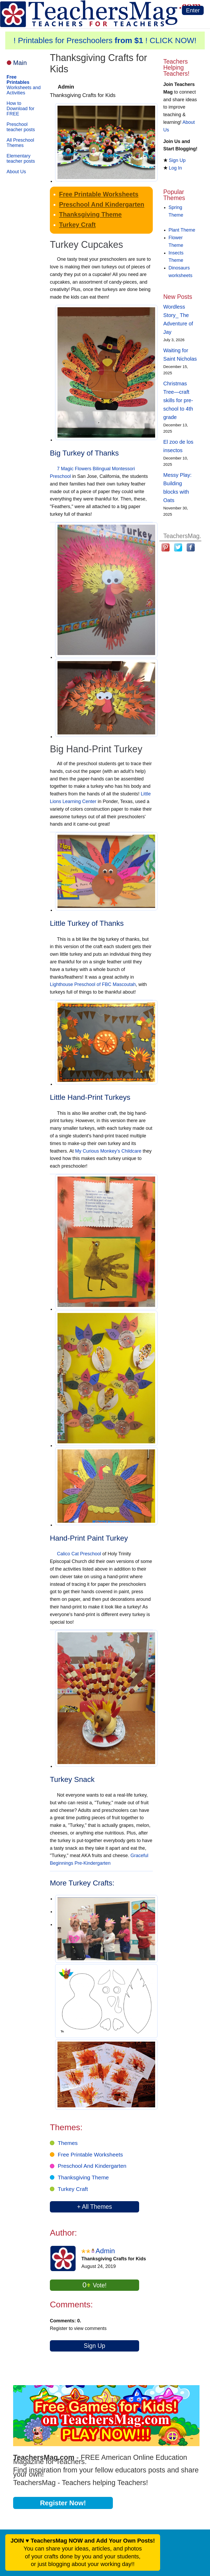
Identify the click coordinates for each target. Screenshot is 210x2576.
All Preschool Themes (20, 142)
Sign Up (94, 2345)
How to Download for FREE (20, 108)
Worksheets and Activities (24, 84)
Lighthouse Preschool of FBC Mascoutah (93, 984)
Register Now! (63, 2503)
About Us (16, 171)
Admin (105, 2251)
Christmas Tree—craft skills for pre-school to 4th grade (178, 400)
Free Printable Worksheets (98, 194)
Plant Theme (182, 230)
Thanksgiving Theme (90, 214)
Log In (175, 168)
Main (20, 62)
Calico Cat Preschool (79, 1553)
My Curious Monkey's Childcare (108, 1151)
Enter (193, 10)
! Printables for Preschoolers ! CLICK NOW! (105, 40)
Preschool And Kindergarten (101, 204)
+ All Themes (94, 2206)
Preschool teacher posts (21, 127)
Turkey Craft (77, 224)
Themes (68, 2143)
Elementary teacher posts (21, 158)
